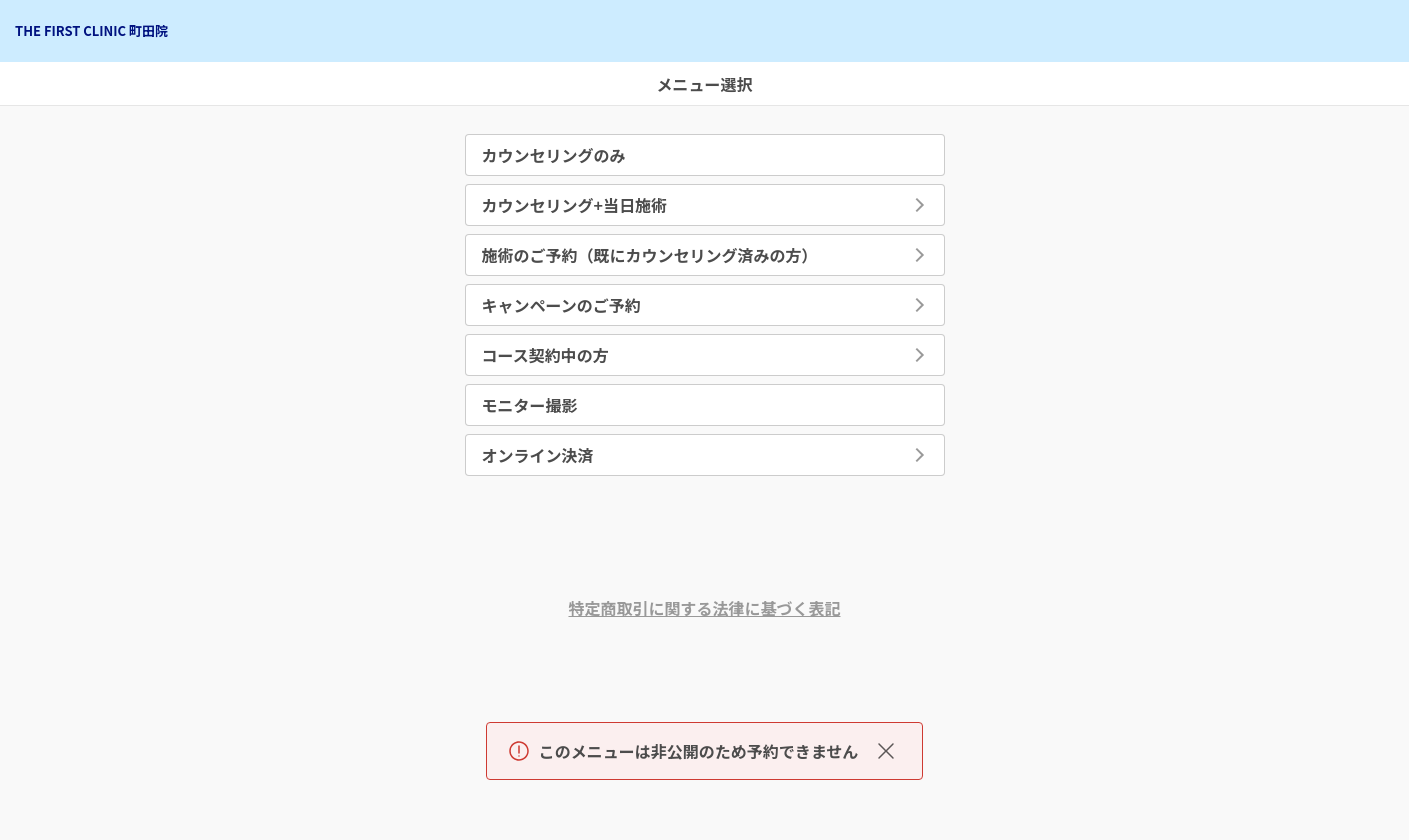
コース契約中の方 (545, 355)
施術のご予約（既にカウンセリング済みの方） (650, 255)
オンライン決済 (538, 455)
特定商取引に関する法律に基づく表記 (704, 608)
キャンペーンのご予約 (561, 305)
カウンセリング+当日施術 (574, 205)
